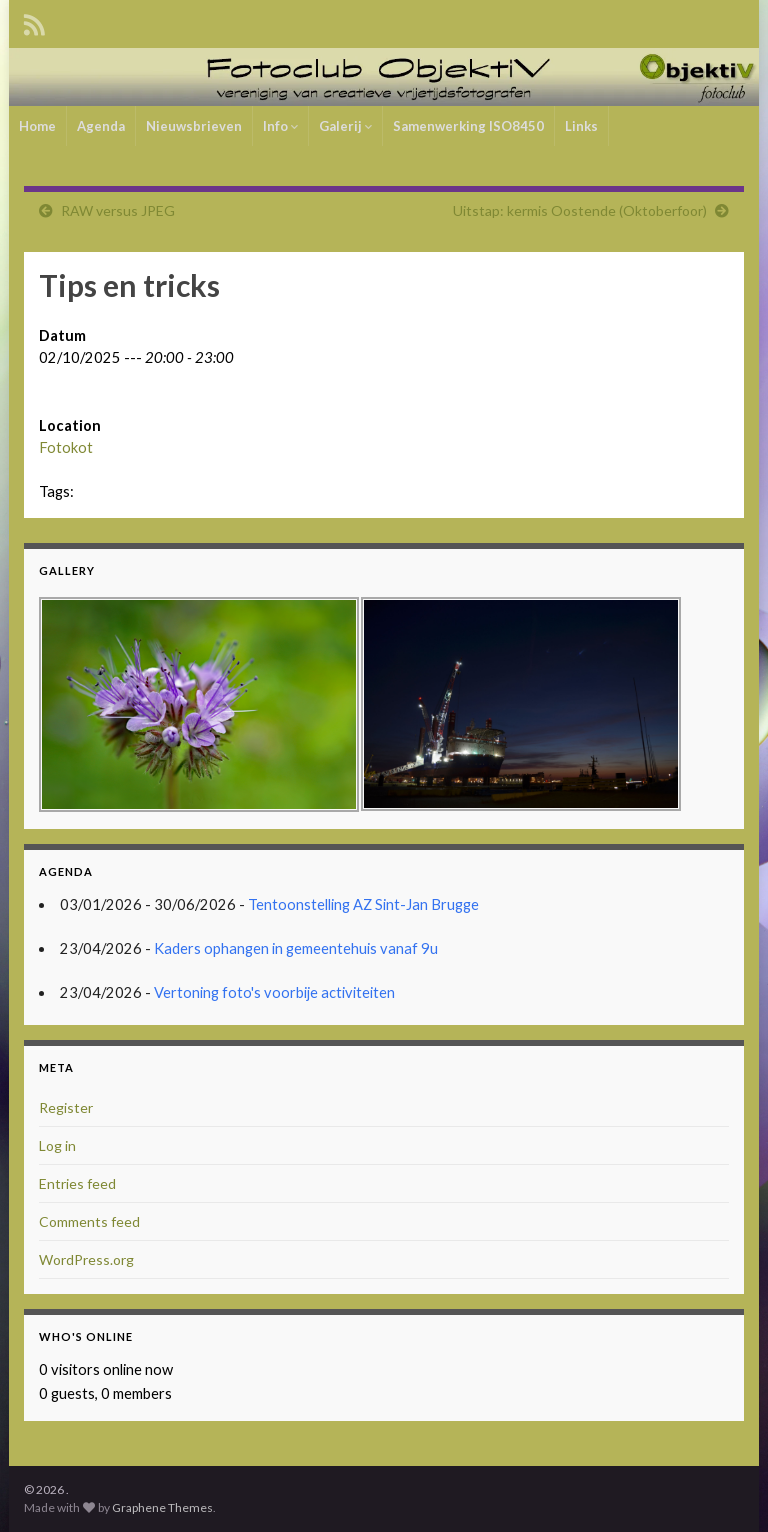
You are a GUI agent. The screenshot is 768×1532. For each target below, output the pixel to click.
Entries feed (77, 1183)
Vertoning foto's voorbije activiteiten (274, 992)
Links (581, 126)
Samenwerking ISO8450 (468, 126)
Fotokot (66, 447)
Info (280, 126)
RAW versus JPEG (118, 210)
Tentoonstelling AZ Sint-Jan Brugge (363, 904)
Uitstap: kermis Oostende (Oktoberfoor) (580, 210)
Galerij (345, 126)
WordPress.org (86, 1259)
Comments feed (89, 1221)
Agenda (101, 126)
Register (66, 1107)
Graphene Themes (162, 1507)
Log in (57, 1145)
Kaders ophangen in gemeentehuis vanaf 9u (296, 948)
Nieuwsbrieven (194, 126)
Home (37, 126)
